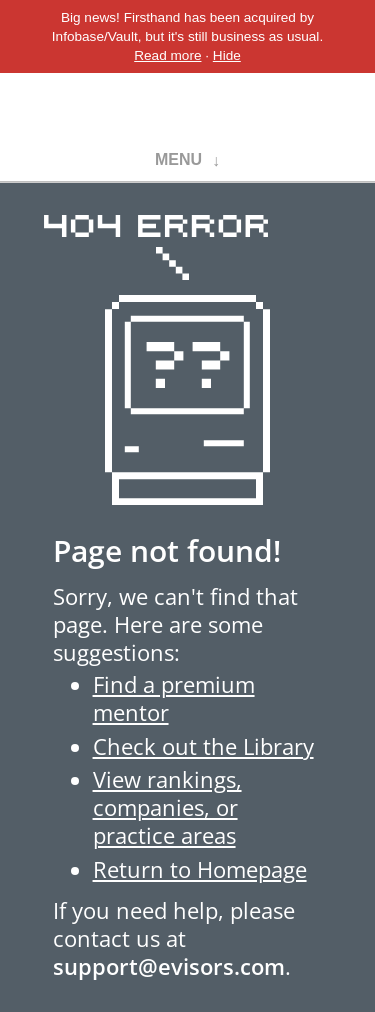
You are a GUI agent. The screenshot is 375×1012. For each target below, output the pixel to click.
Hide (227, 55)
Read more (167, 55)
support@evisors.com (169, 966)
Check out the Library (203, 746)
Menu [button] (178, 159)
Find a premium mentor (174, 698)
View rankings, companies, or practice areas (167, 807)
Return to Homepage (200, 869)
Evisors (187, 107)
